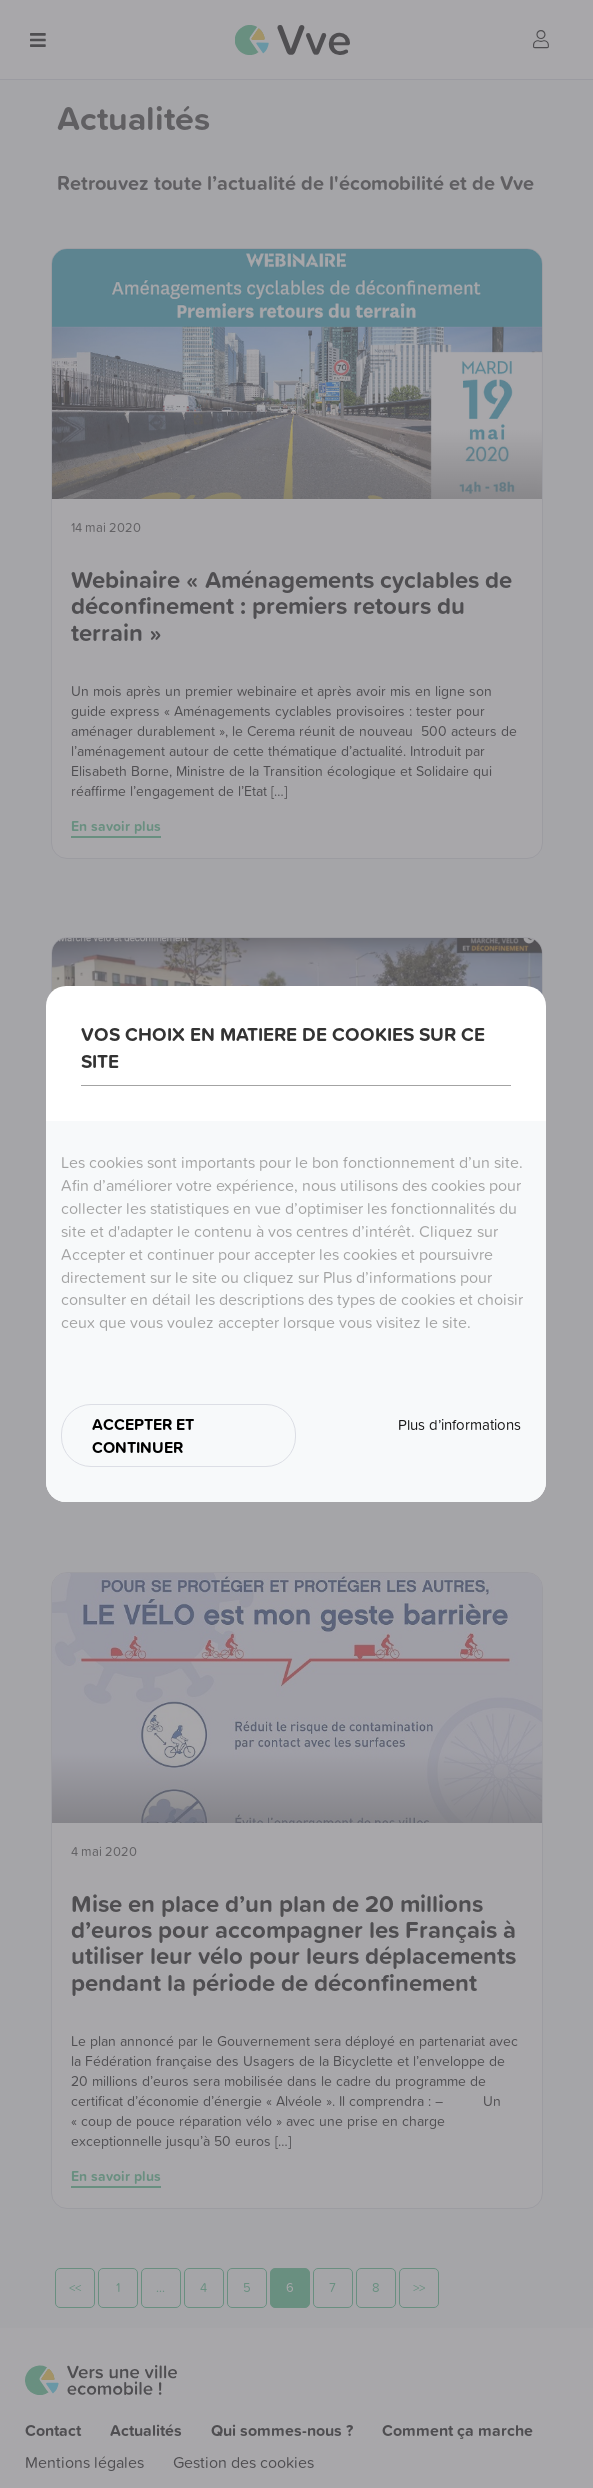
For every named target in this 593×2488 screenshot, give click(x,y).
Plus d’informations (459, 1424)
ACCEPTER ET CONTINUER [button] (143, 1435)
